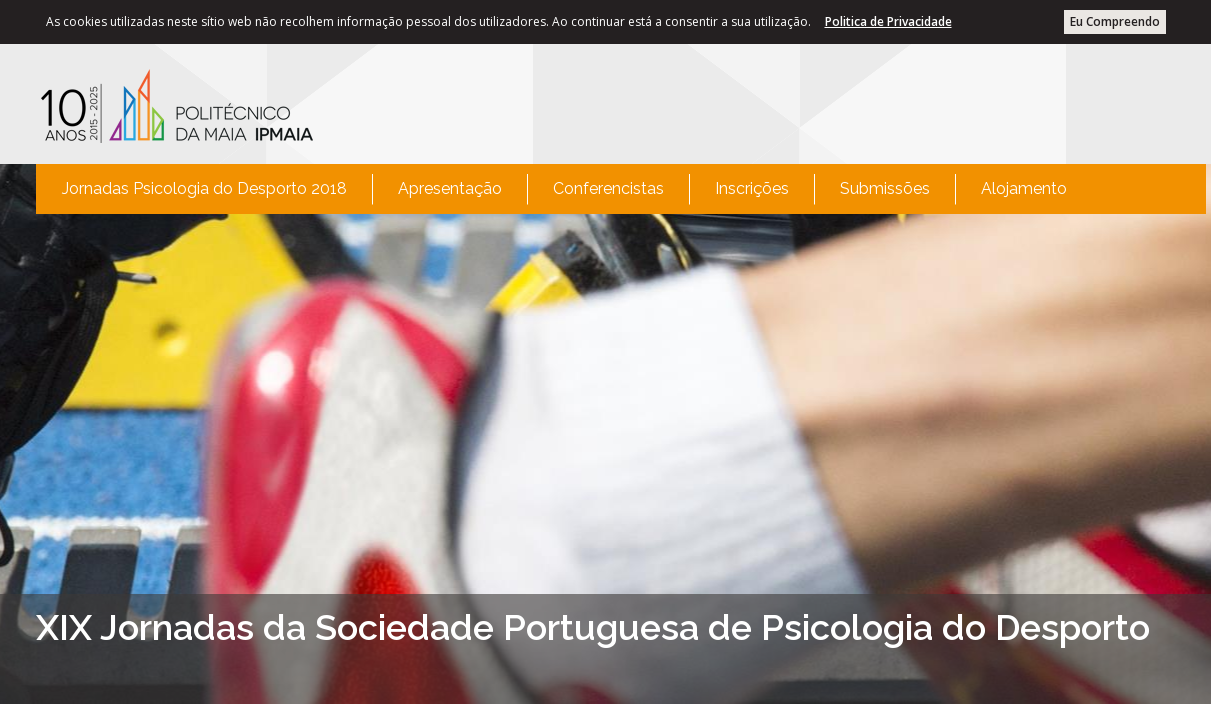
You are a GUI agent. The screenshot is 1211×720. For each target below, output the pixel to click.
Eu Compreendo (1115, 21)
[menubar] (564, 189)
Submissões (885, 188)
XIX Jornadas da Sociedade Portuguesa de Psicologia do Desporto (593, 627)
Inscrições (752, 188)
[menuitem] (204, 189)
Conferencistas (608, 188)
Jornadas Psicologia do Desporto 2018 (204, 188)
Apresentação (450, 188)
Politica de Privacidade (888, 21)
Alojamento (1024, 188)
